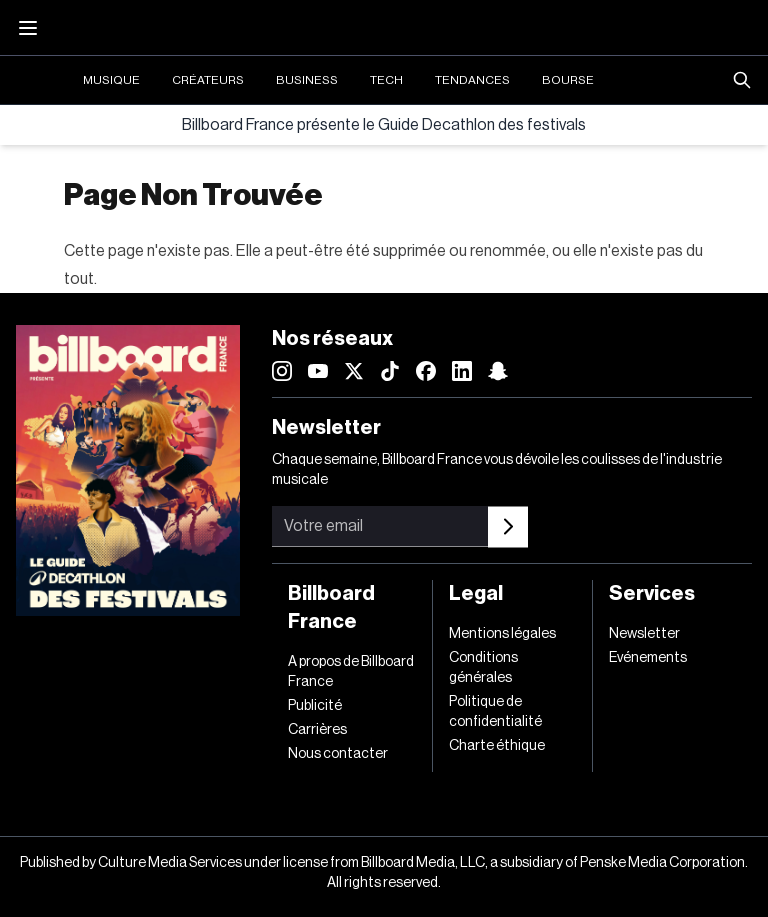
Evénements (648, 658)
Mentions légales (502, 634)
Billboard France (331, 608)
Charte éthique (497, 746)
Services (652, 594)
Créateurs (208, 80)
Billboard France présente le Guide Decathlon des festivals (384, 125)
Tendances (472, 80)
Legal (476, 594)
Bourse (568, 80)
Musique (111, 80)
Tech (386, 80)
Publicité (315, 706)
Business (307, 80)
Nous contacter (338, 754)
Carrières (317, 730)
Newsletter (644, 634)
